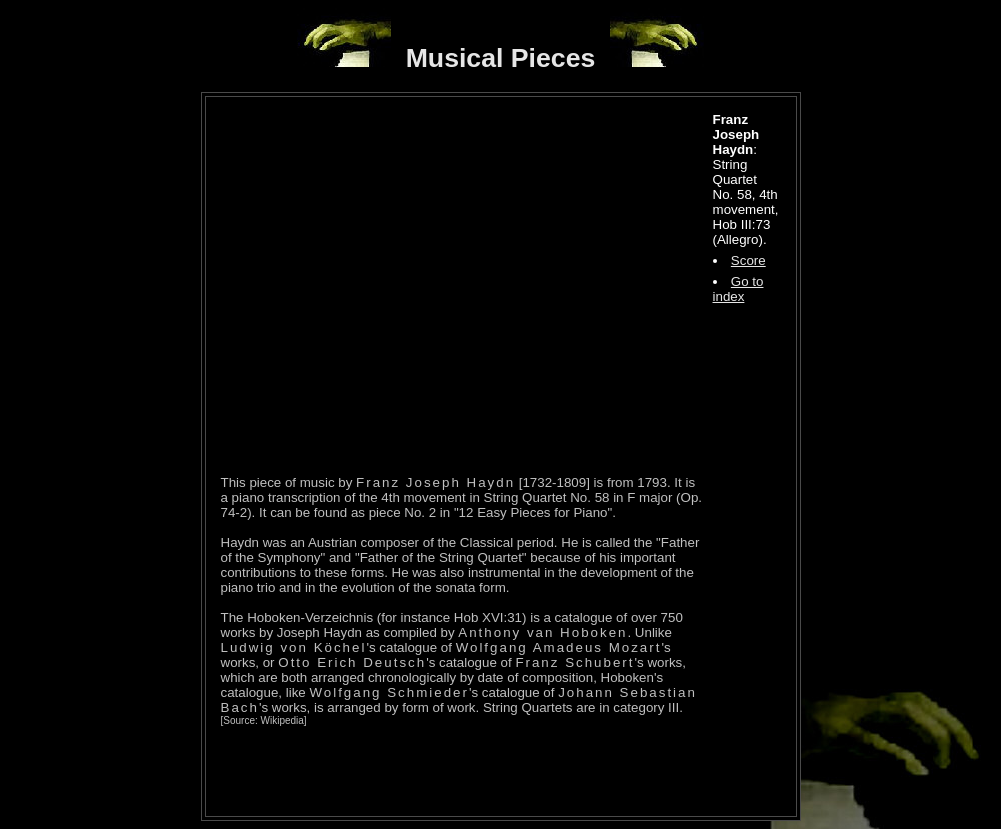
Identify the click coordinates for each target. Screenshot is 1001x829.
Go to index (738, 289)
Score (748, 260)
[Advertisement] (455, 771)
